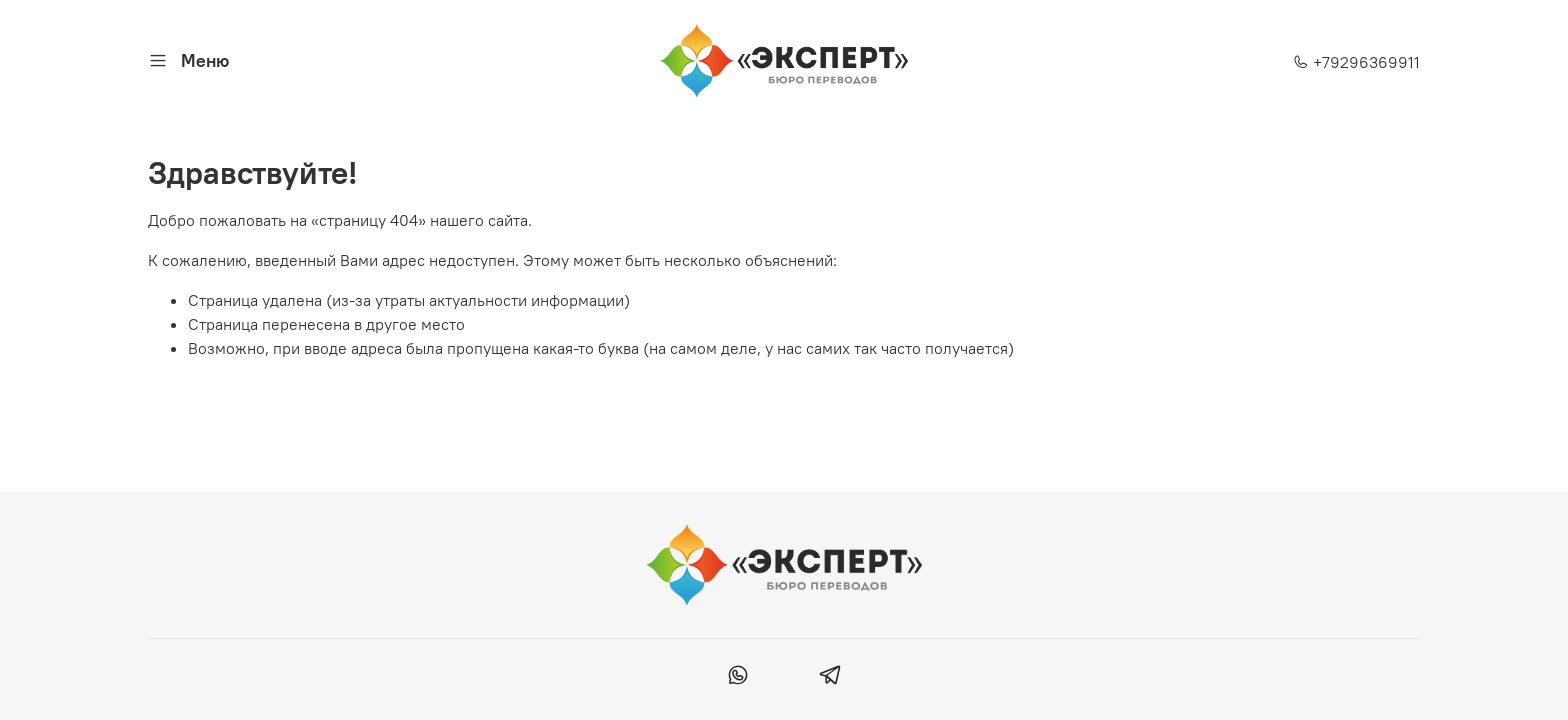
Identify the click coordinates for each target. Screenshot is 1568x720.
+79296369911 (1356, 62)
